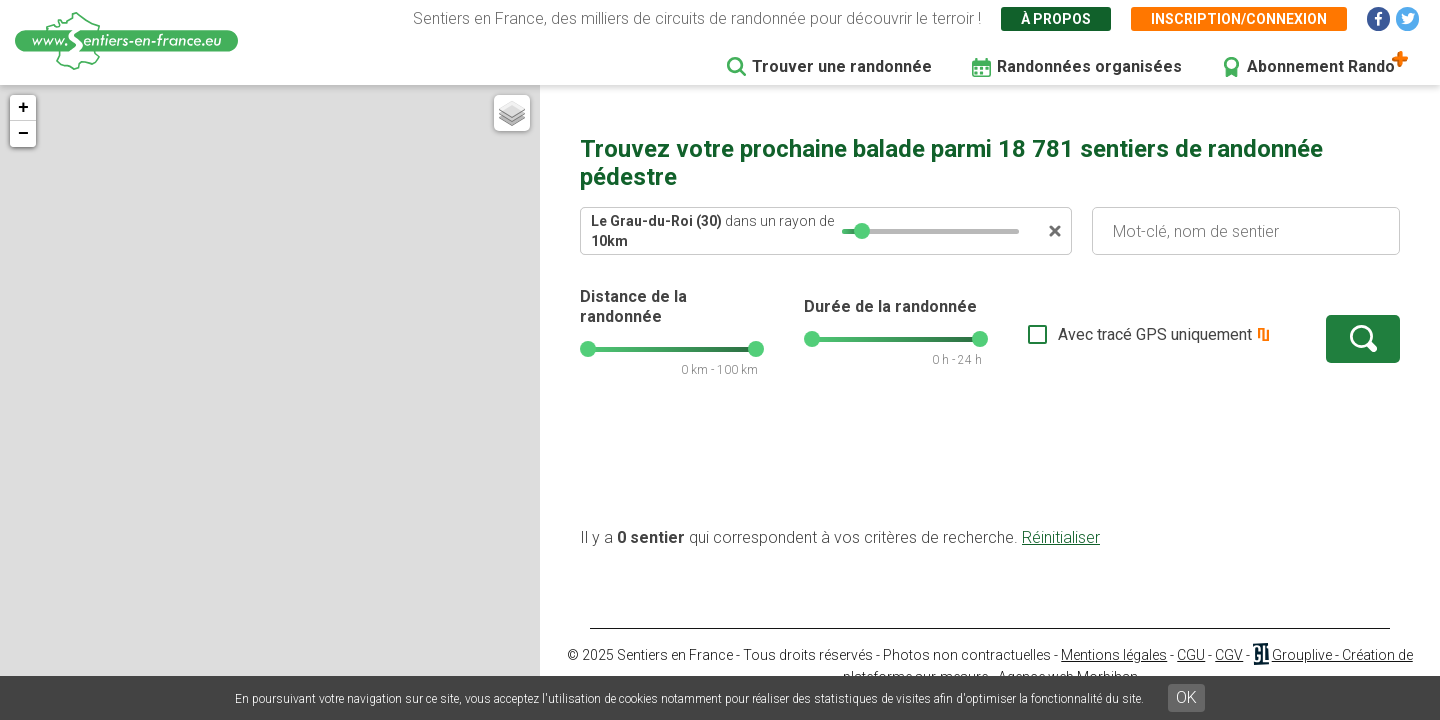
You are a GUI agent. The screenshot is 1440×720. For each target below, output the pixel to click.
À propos (1056, 19)
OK (1186, 697)
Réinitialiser (1061, 537)
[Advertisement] (990, 463)
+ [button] (23, 108)
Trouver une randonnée (842, 66)
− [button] (23, 134)
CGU (1191, 655)
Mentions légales (1114, 655)
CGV (1229, 655)
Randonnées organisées (1089, 66)
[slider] (862, 231)
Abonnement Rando (1321, 66)
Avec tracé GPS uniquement (1155, 334)
